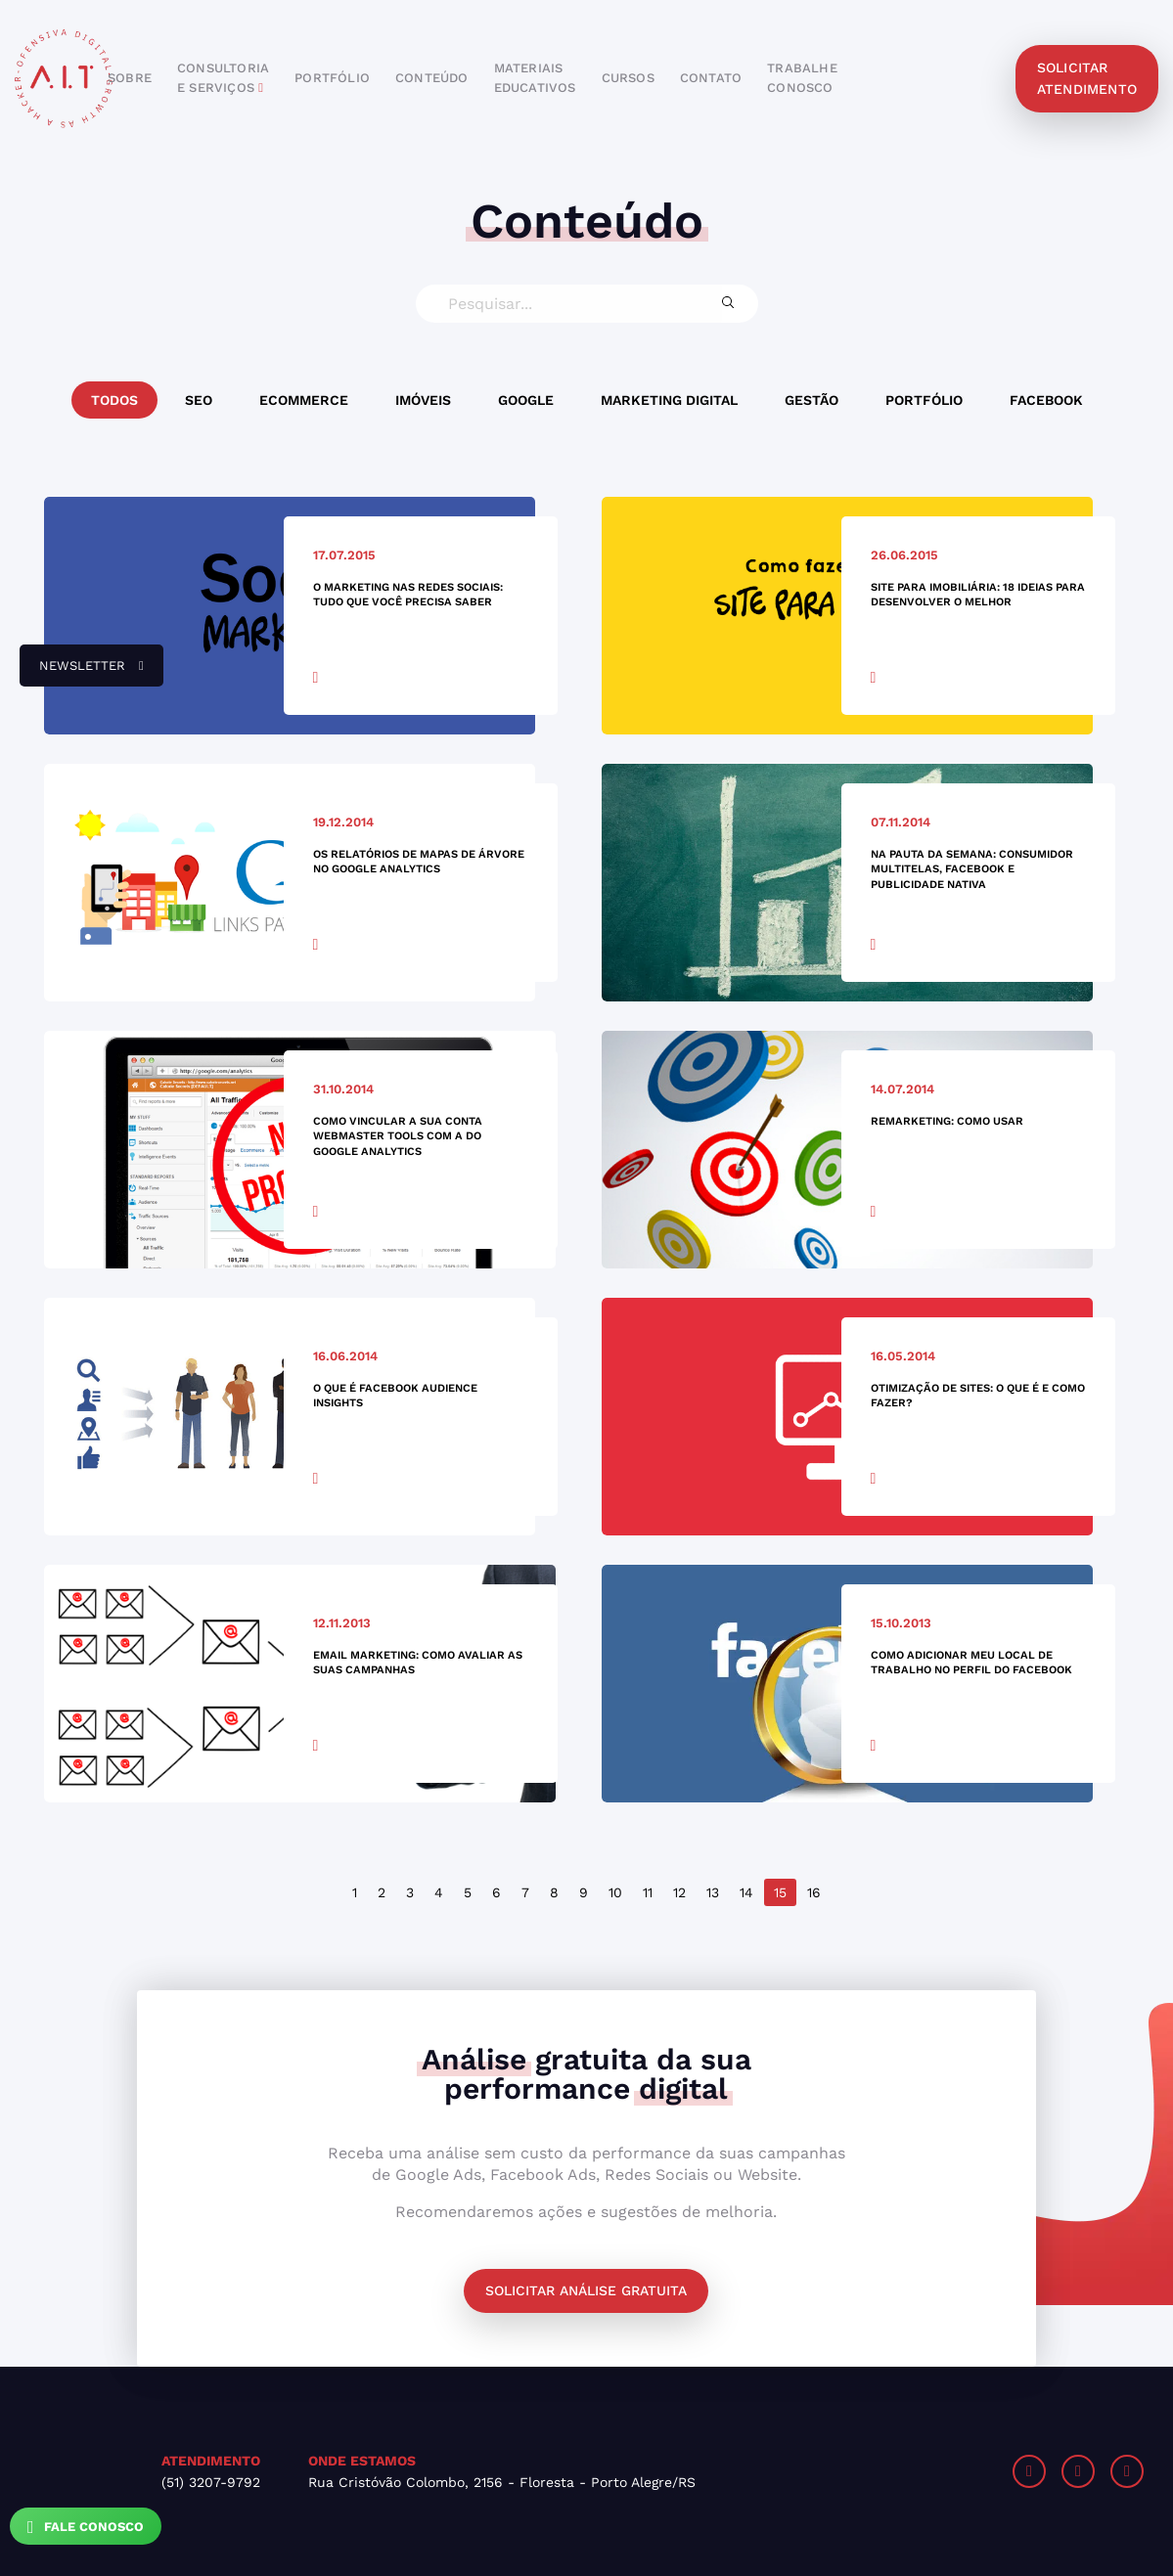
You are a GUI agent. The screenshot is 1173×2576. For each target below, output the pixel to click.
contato (711, 77)
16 (814, 1892)
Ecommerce (303, 400)
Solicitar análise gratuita (586, 2290)
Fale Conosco (85, 2527)
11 (648, 1892)
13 (712, 1892)
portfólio (332, 77)
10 (615, 1892)
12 (679, 1892)
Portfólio (924, 400)
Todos (114, 400)
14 (746, 1892)
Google (526, 400)
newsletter (82, 673)
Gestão (811, 400)
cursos (628, 77)
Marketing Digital (669, 400)
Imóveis (423, 400)
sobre (130, 77)
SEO (198, 400)
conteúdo (432, 77)
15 (780, 1892)
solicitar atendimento (1087, 78)
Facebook (1046, 400)
